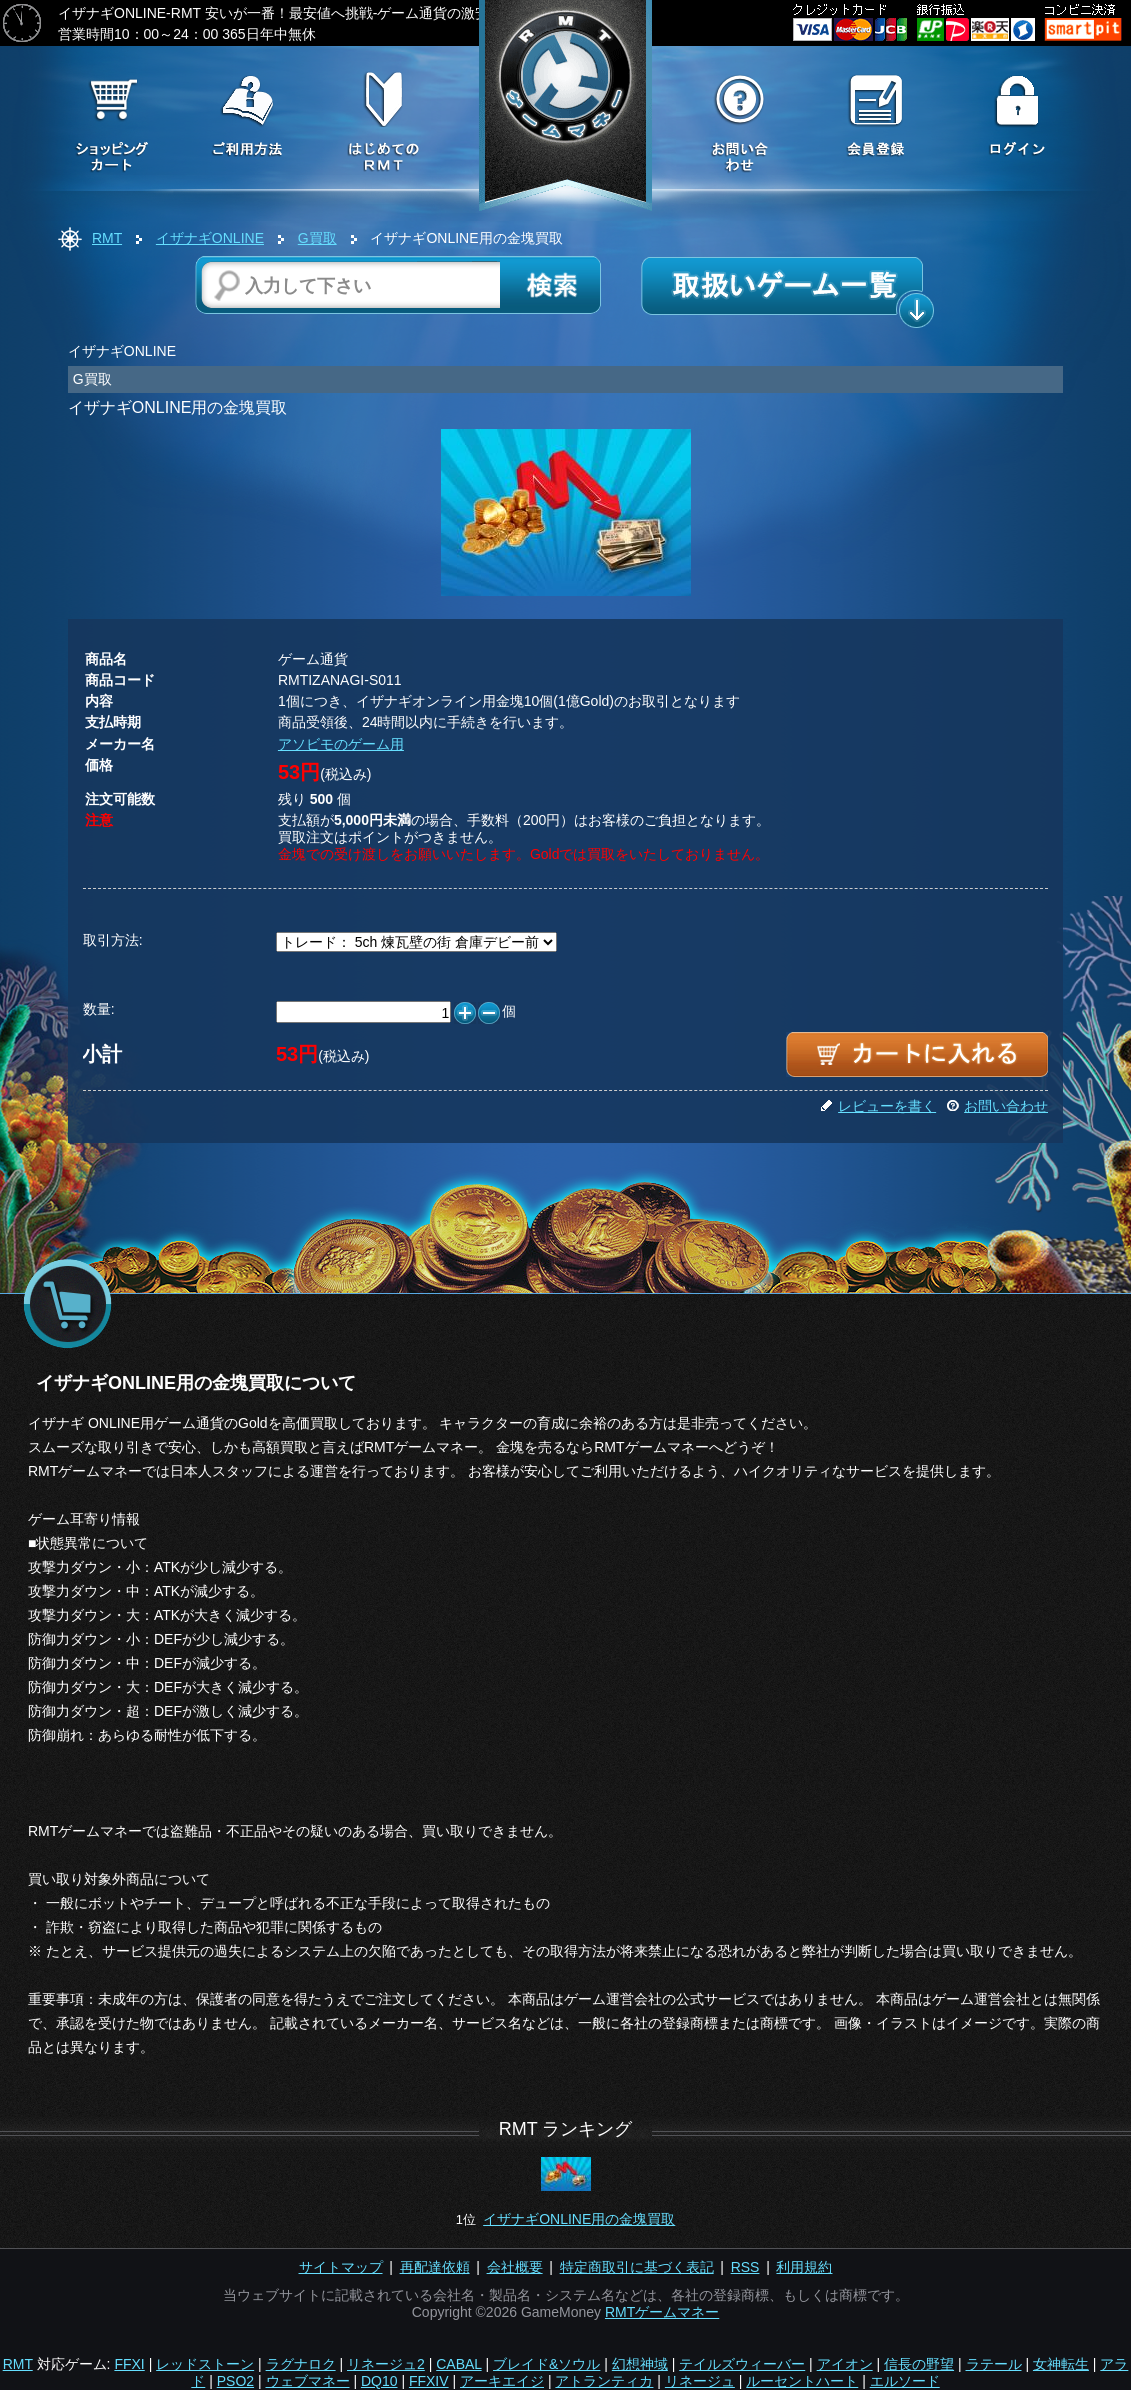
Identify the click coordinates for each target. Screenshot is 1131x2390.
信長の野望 (919, 2364)
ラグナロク (301, 2364)
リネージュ (700, 2381)
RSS (745, 2267)
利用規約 (804, 2267)
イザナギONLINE (210, 238)
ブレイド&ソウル (546, 2364)
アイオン (845, 2364)
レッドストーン (205, 2364)
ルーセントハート (802, 2381)
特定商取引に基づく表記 (637, 2267)
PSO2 (235, 2381)
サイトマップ (341, 2267)
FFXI (129, 2364)
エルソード (905, 2381)
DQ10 (379, 2381)
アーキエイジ (502, 2381)
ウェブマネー (308, 2381)
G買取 (317, 238)
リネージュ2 (386, 2364)
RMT (107, 238)
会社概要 (515, 2267)
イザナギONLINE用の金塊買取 (579, 2219)
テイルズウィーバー (742, 2364)
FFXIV (429, 2381)
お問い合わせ (997, 1106)
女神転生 (1061, 2364)
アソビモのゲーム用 (341, 744)
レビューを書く (878, 1106)
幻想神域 (640, 2364)
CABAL (458, 2364)
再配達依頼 (435, 2267)
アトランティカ (604, 2381)
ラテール (994, 2364)
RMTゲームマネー (662, 2312)
